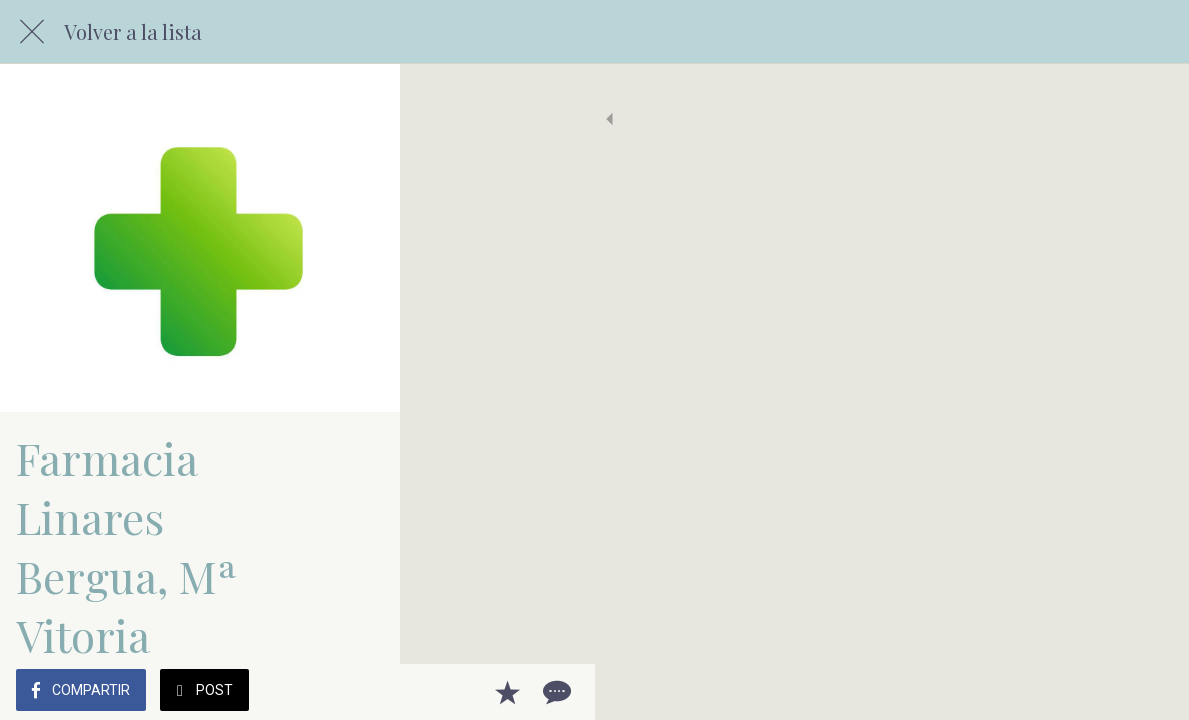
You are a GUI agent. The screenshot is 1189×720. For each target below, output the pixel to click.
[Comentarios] (1149, 692)
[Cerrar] (32, 32)
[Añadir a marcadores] (1101, 692)
